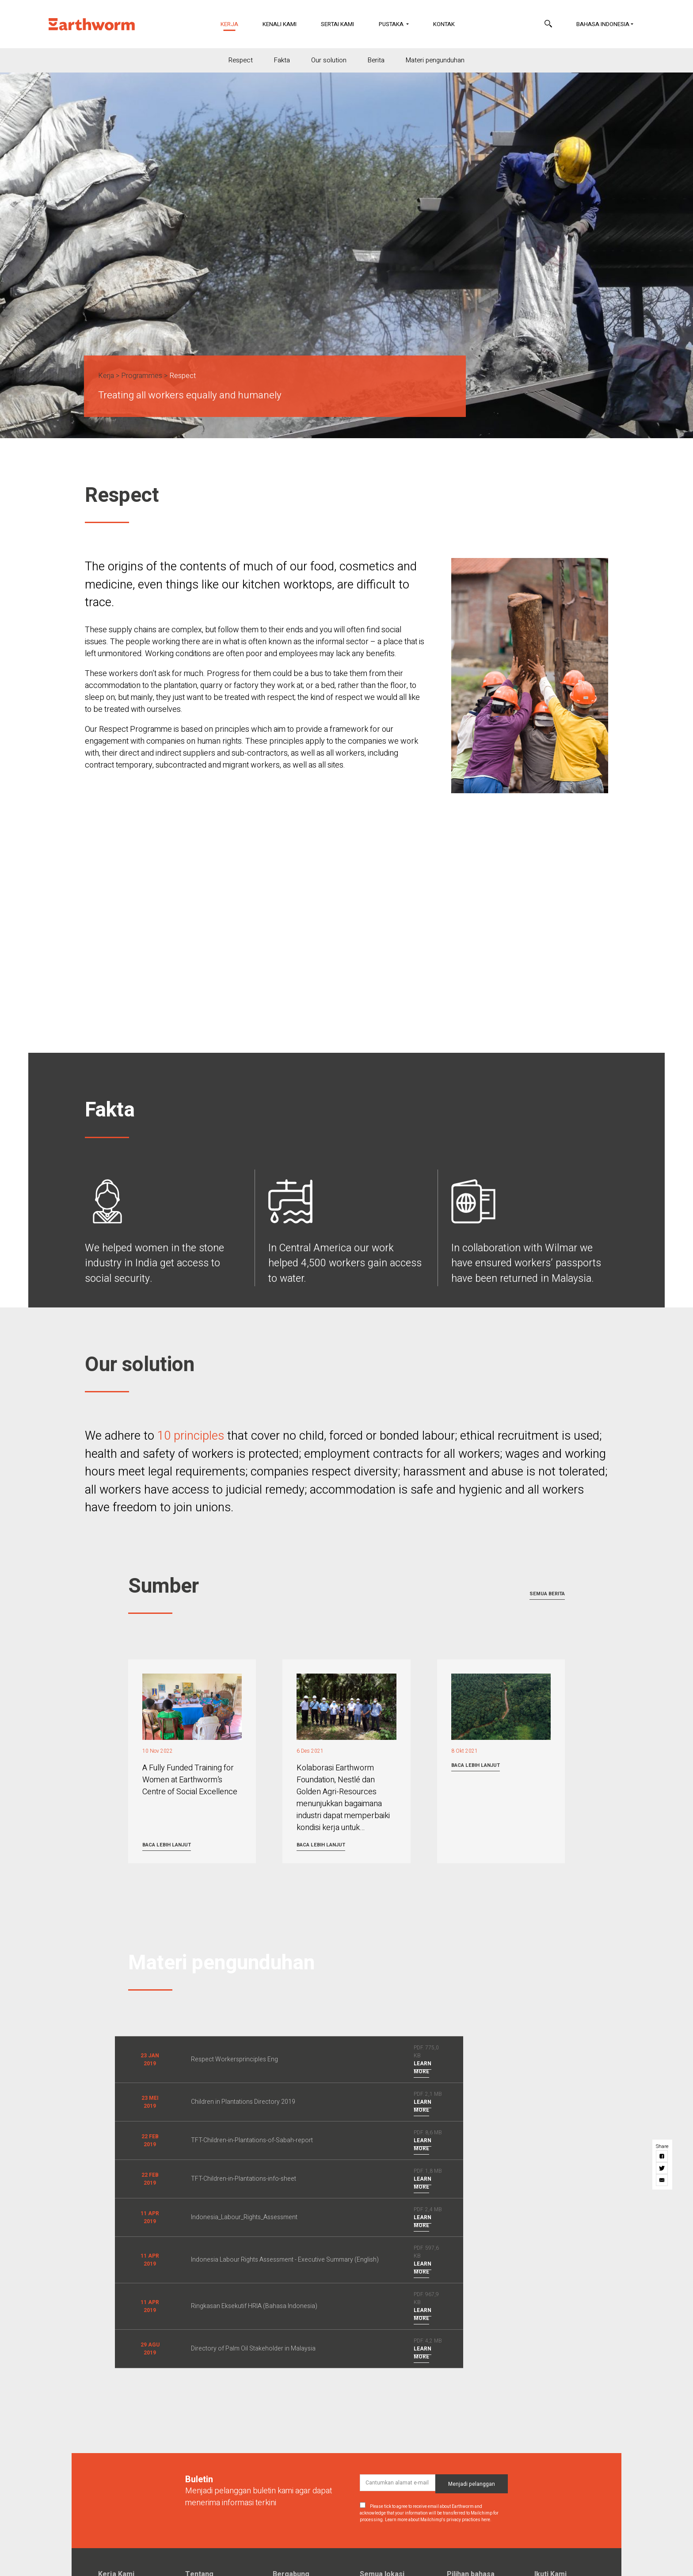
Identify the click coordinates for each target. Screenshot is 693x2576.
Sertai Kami (337, 24)
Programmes (141, 376)
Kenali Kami (280, 24)
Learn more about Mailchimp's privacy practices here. (438, 2520)
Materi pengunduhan (435, 60)
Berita (376, 60)
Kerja (235, 23)
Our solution (328, 60)
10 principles (190, 1436)
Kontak (444, 24)
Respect (240, 60)
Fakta (282, 60)
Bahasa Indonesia (602, 24)
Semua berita (547, 1594)
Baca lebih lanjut (166, 1845)
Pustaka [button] (392, 24)
